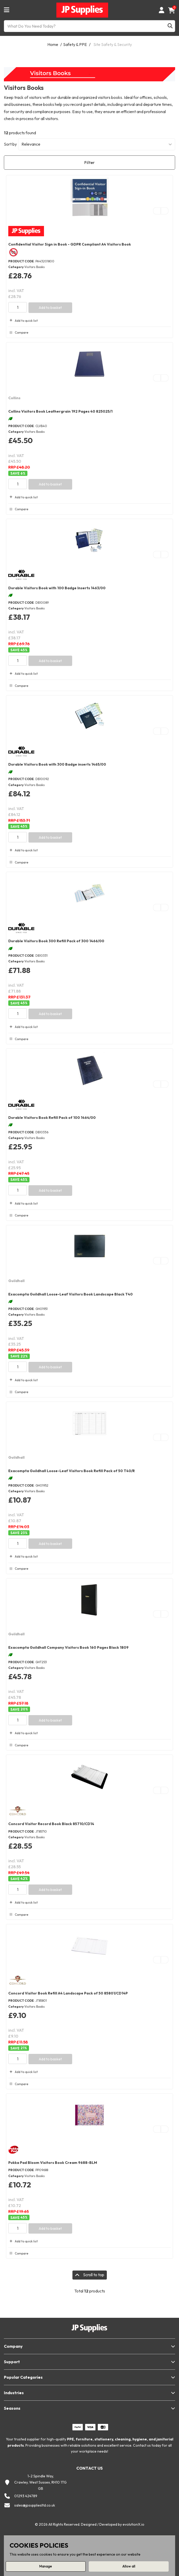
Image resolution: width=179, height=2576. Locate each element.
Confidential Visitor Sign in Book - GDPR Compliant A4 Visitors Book (69, 244)
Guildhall (16, 1280)
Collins (14, 398)
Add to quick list (23, 321)
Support (12, 2361)
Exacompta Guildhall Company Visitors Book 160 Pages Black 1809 (68, 1647)
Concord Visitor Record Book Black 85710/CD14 (51, 1823)
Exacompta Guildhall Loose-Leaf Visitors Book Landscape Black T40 (70, 1294)
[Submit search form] (170, 26)
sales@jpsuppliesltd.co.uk (34, 2505)
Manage (45, 2566)
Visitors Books (34, 267)
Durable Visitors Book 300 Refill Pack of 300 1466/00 (56, 941)
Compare (18, 332)
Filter (89, 162)
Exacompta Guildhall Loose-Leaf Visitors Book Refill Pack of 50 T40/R (71, 1470)
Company (13, 2346)
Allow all (128, 2566)
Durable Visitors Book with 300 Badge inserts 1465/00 (57, 764)
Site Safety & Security (112, 44)
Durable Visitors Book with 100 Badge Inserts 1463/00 (57, 588)
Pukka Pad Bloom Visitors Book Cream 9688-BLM (52, 2162)
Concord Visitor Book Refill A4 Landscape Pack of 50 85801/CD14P (68, 1993)
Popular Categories (23, 2377)
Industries (14, 2392)
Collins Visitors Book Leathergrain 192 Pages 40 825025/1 (60, 411)
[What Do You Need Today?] (89, 26)
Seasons (12, 2408)
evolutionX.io (133, 2524)
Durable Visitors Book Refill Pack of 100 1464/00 (52, 1117)
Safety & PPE (75, 44)
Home (52, 44)
